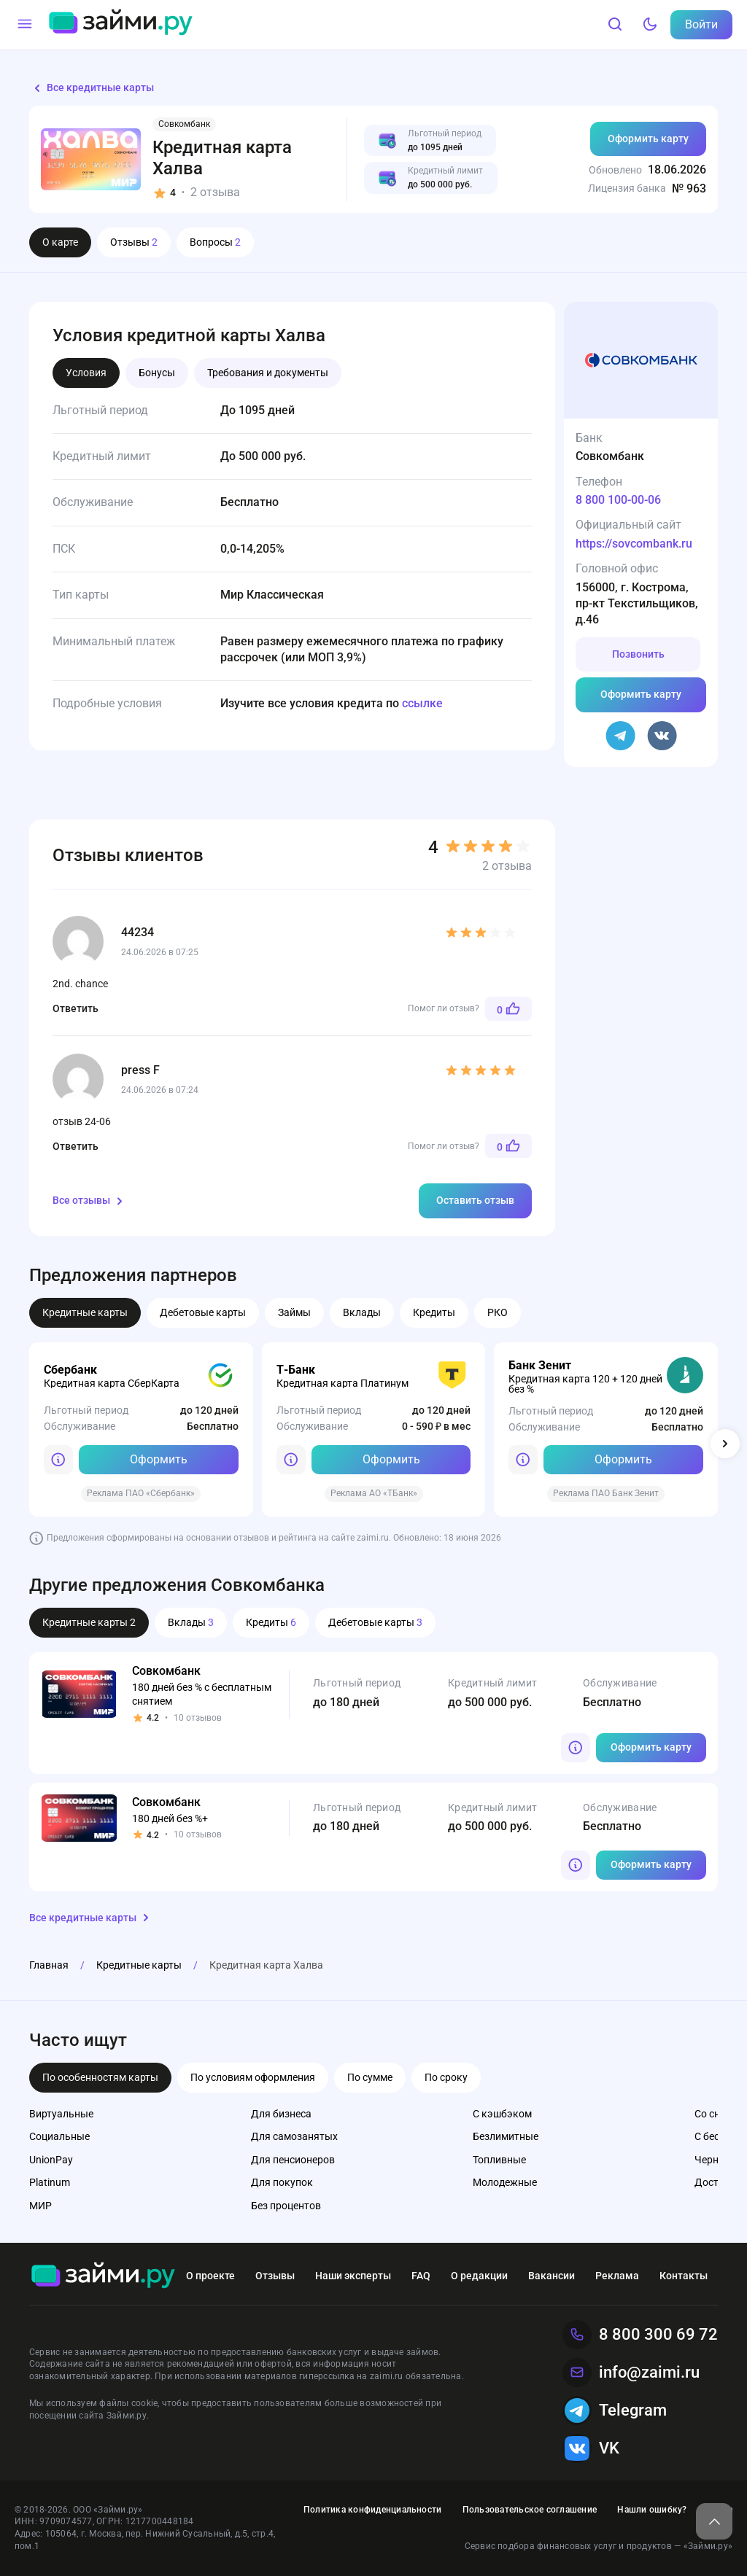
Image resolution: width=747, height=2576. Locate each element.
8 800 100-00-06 (618, 500)
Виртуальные (61, 2114)
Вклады (362, 1312)
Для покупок (282, 2182)
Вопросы (215, 242)
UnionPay (51, 2160)
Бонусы (157, 372)
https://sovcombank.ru (634, 543)
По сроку (446, 2077)
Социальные (59, 2136)
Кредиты (434, 1312)
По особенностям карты (100, 2077)
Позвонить (638, 654)
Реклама (617, 2275)
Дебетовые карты (203, 1312)
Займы (294, 1312)
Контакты (683, 2275)
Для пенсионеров (293, 2160)
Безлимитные (505, 2136)
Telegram (614, 2410)
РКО (497, 1312)
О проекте (210, 2275)
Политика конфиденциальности (372, 2510)
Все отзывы (90, 1201)
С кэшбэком (502, 2114)
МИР (40, 2205)
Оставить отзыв (475, 1200)
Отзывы (134, 242)
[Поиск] (615, 24)
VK (590, 2448)
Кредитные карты (85, 1312)
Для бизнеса (281, 2114)
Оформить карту (648, 138)
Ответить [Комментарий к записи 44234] (75, 1008)
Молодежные (505, 2182)
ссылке (422, 703)
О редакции (479, 2275)
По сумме (369, 2077)
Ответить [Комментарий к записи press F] (75, 1146)
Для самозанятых (294, 2136)
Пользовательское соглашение (529, 2510)
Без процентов (286, 2205)
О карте (60, 242)
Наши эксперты (353, 2275)
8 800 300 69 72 (640, 2334)
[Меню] (25, 25)
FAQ (420, 2275)
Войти (701, 24)
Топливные (499, 2160)
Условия (86, 372)
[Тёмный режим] (650, 24)
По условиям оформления (252, 2077)
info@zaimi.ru (631, 2372)
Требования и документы (267, 372)
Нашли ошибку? (651, 2510)
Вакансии (551, 2275)
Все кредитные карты (91, 88)
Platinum (49, 2182)
